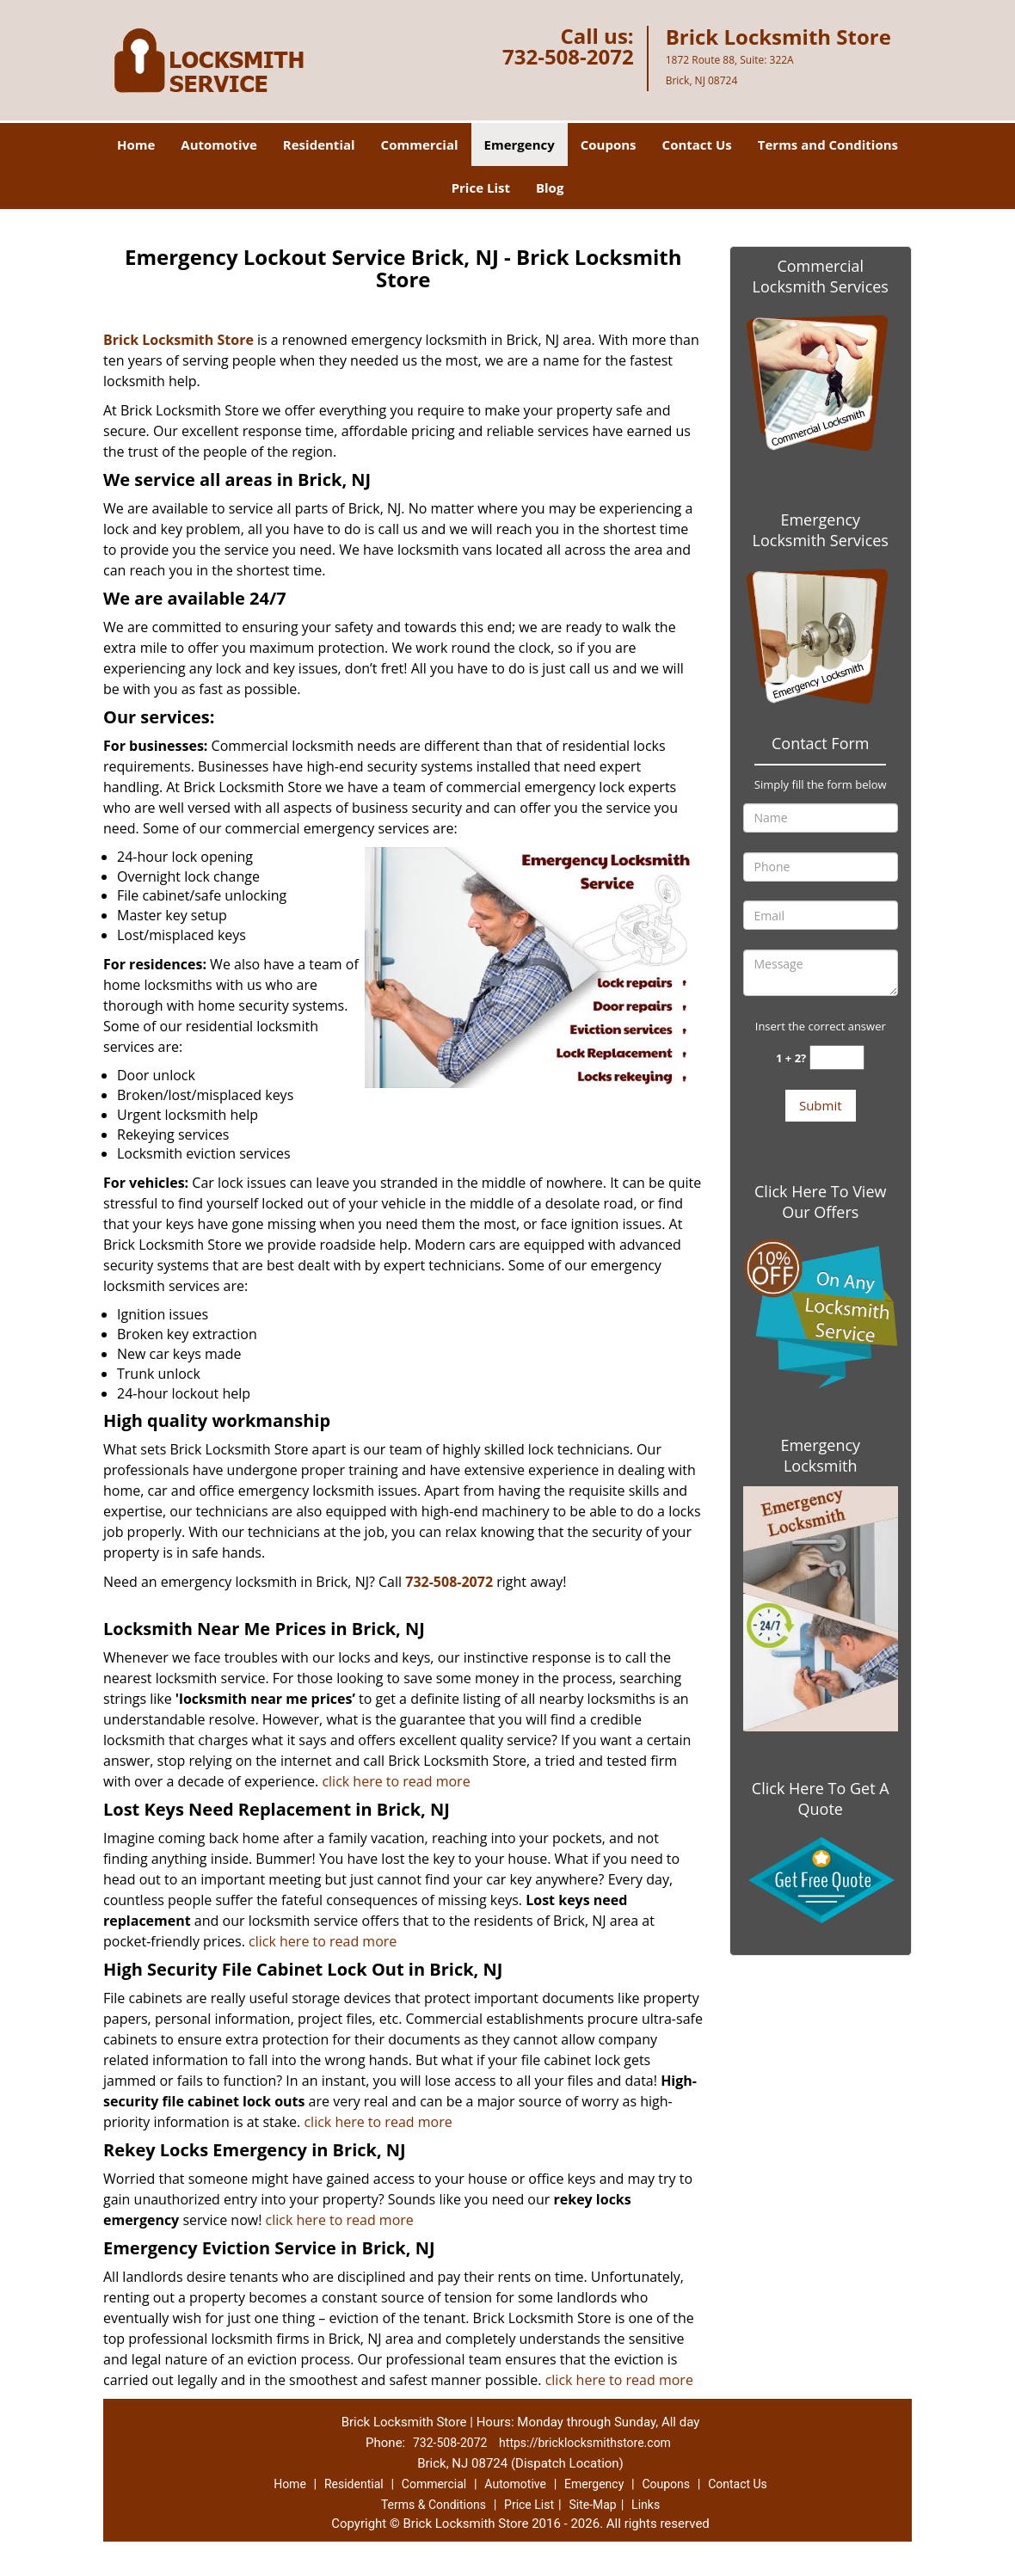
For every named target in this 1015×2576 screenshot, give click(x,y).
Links (645, 2504)
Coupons (609, 144)
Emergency (519, 144)
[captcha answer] (836, 1057)
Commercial (419, 144)
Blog (549, 187)
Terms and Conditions (828, 144)
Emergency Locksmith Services (821, 529)
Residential (319, 144)
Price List (481, 187)
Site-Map (592, 2504)
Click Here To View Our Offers (820, 1201)
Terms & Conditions (433, 2504)
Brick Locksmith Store (178, 339)
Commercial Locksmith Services (821, 276)
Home (136, 144)
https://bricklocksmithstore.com (585, 2443)
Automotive (219, 144)
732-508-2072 (568, 56)
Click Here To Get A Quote (820, 1798)
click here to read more (396, 1781)
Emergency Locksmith (820, 1455)
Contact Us (697, 144)
